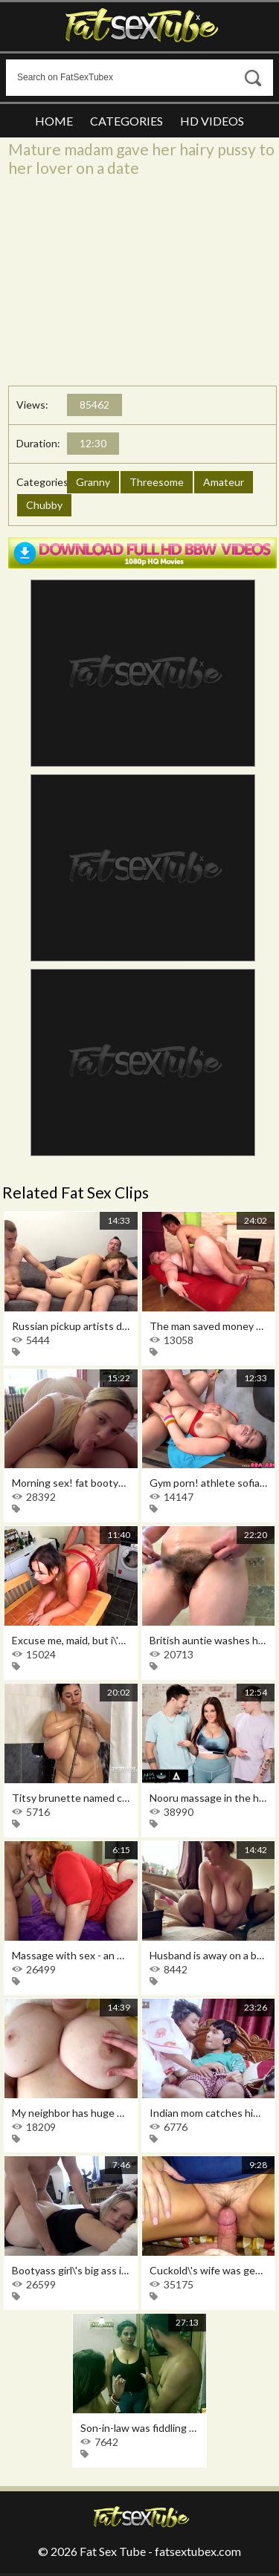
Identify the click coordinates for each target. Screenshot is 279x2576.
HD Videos (212, 121)
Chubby (44, 505)
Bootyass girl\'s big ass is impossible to (71, 2270)
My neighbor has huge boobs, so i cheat (71, 2112)
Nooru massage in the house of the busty (209, 1797)
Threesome (156, 482)
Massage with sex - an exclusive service (71, 1955)
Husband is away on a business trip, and (209, 1955)
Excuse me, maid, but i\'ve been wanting (71, 1640)
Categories (126, 121)
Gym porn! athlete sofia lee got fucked (209, 1482)
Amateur (223, 482)
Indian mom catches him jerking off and (209, 2112)
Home (54, 121)
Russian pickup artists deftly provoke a (71, 1326)
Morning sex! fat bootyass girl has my (71, 1482)
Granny (93, 482)
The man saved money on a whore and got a (209, 1326)
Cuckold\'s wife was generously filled (209, 2270)
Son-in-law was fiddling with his (139, 2427)
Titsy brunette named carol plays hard (71, 1797)
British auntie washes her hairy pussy (209, 1640)
